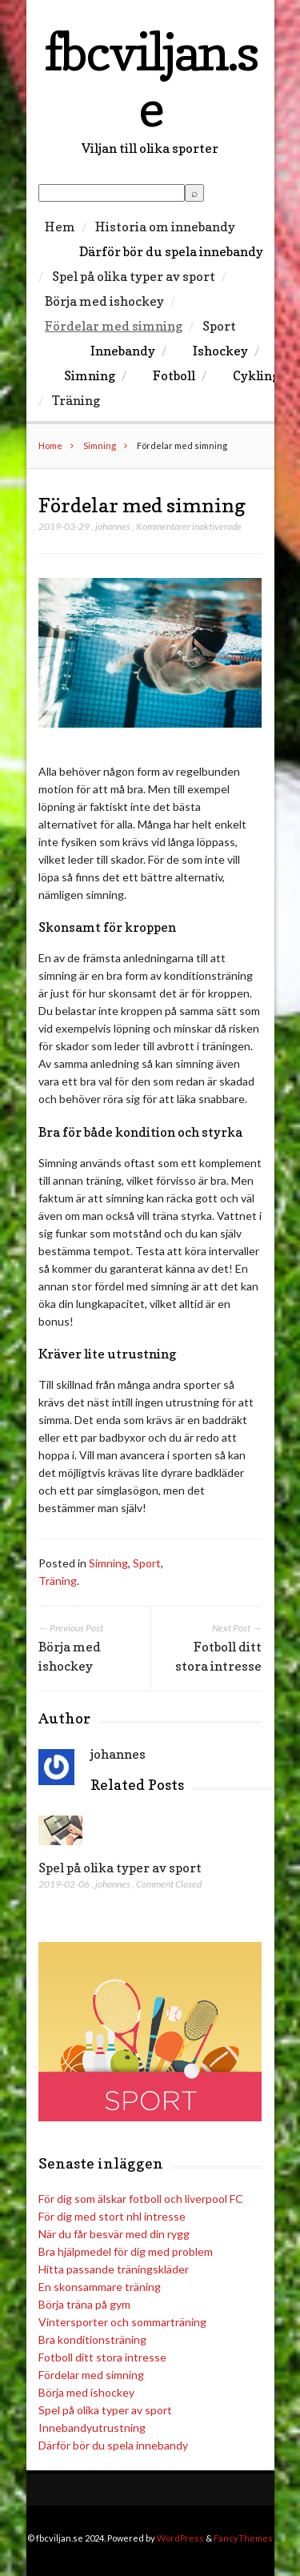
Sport (219, 326)
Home (50, 445)
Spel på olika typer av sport (133, 276)
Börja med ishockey (104, 301)
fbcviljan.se (150, 79)
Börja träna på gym (84, 2304)
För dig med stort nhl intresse (112, 2216)
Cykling (256, 375)
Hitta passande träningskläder (113, 2269)
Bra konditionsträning (92, 2339)
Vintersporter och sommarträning (122, 2322)
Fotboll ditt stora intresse (102, 2357)
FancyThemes (243, 2538)
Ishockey (220, 351)
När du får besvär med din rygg (114, 2234)
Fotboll (174, 375)
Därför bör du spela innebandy (171, 251)
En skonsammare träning (99, 2286)
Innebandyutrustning (92, 2427)
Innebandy (122, 351)
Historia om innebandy (165, 227)
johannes (112, 526)
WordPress (180, 2538)
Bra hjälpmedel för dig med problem (125, 2251)
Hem (60, 227)
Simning (89, 375)
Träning (76, 400)
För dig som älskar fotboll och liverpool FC (140, 2198)
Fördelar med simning (113, 326)
